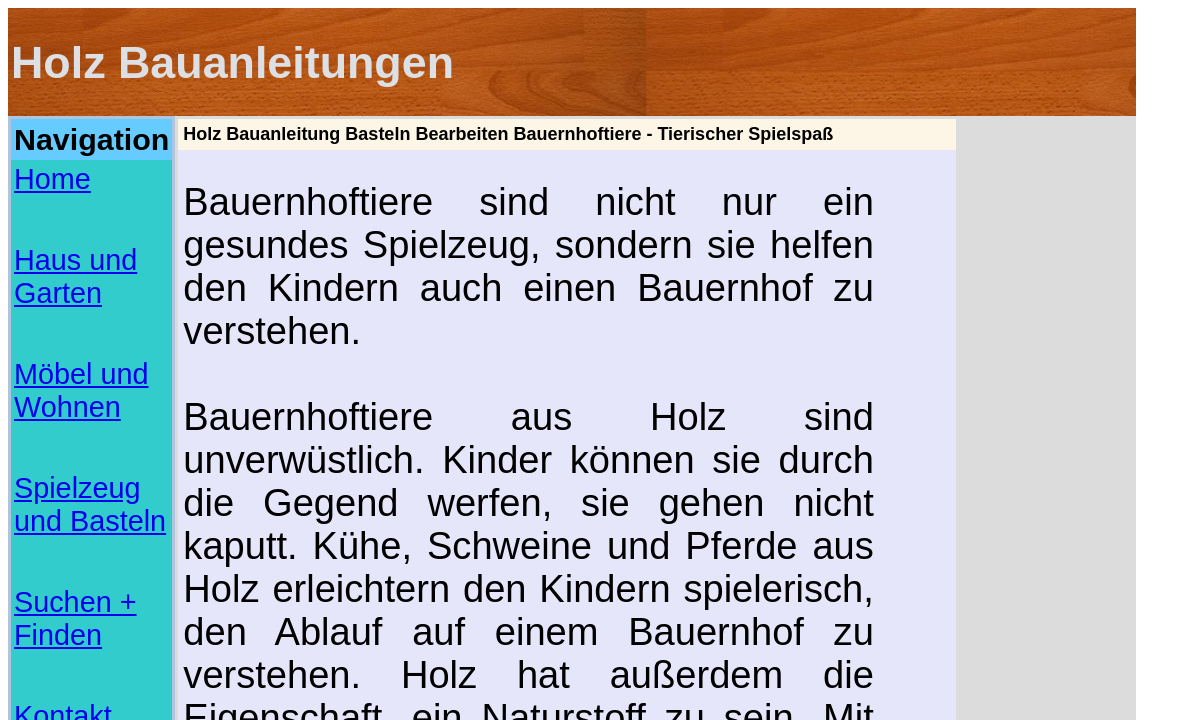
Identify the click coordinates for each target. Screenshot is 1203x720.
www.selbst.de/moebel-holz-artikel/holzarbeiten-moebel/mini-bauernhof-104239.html (551, 518)
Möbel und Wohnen (77, 198)
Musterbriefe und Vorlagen (73, 586)
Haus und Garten (70, 176)
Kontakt (39, 264)
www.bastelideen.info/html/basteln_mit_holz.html (440, 485)
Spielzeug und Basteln (87, 220)
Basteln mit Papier (54, 610)
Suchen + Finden (69, 242)
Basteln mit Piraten (55, 622)
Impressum (50, 286)
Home (33, 154)
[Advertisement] (91, 358)
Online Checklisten (55, 598)
